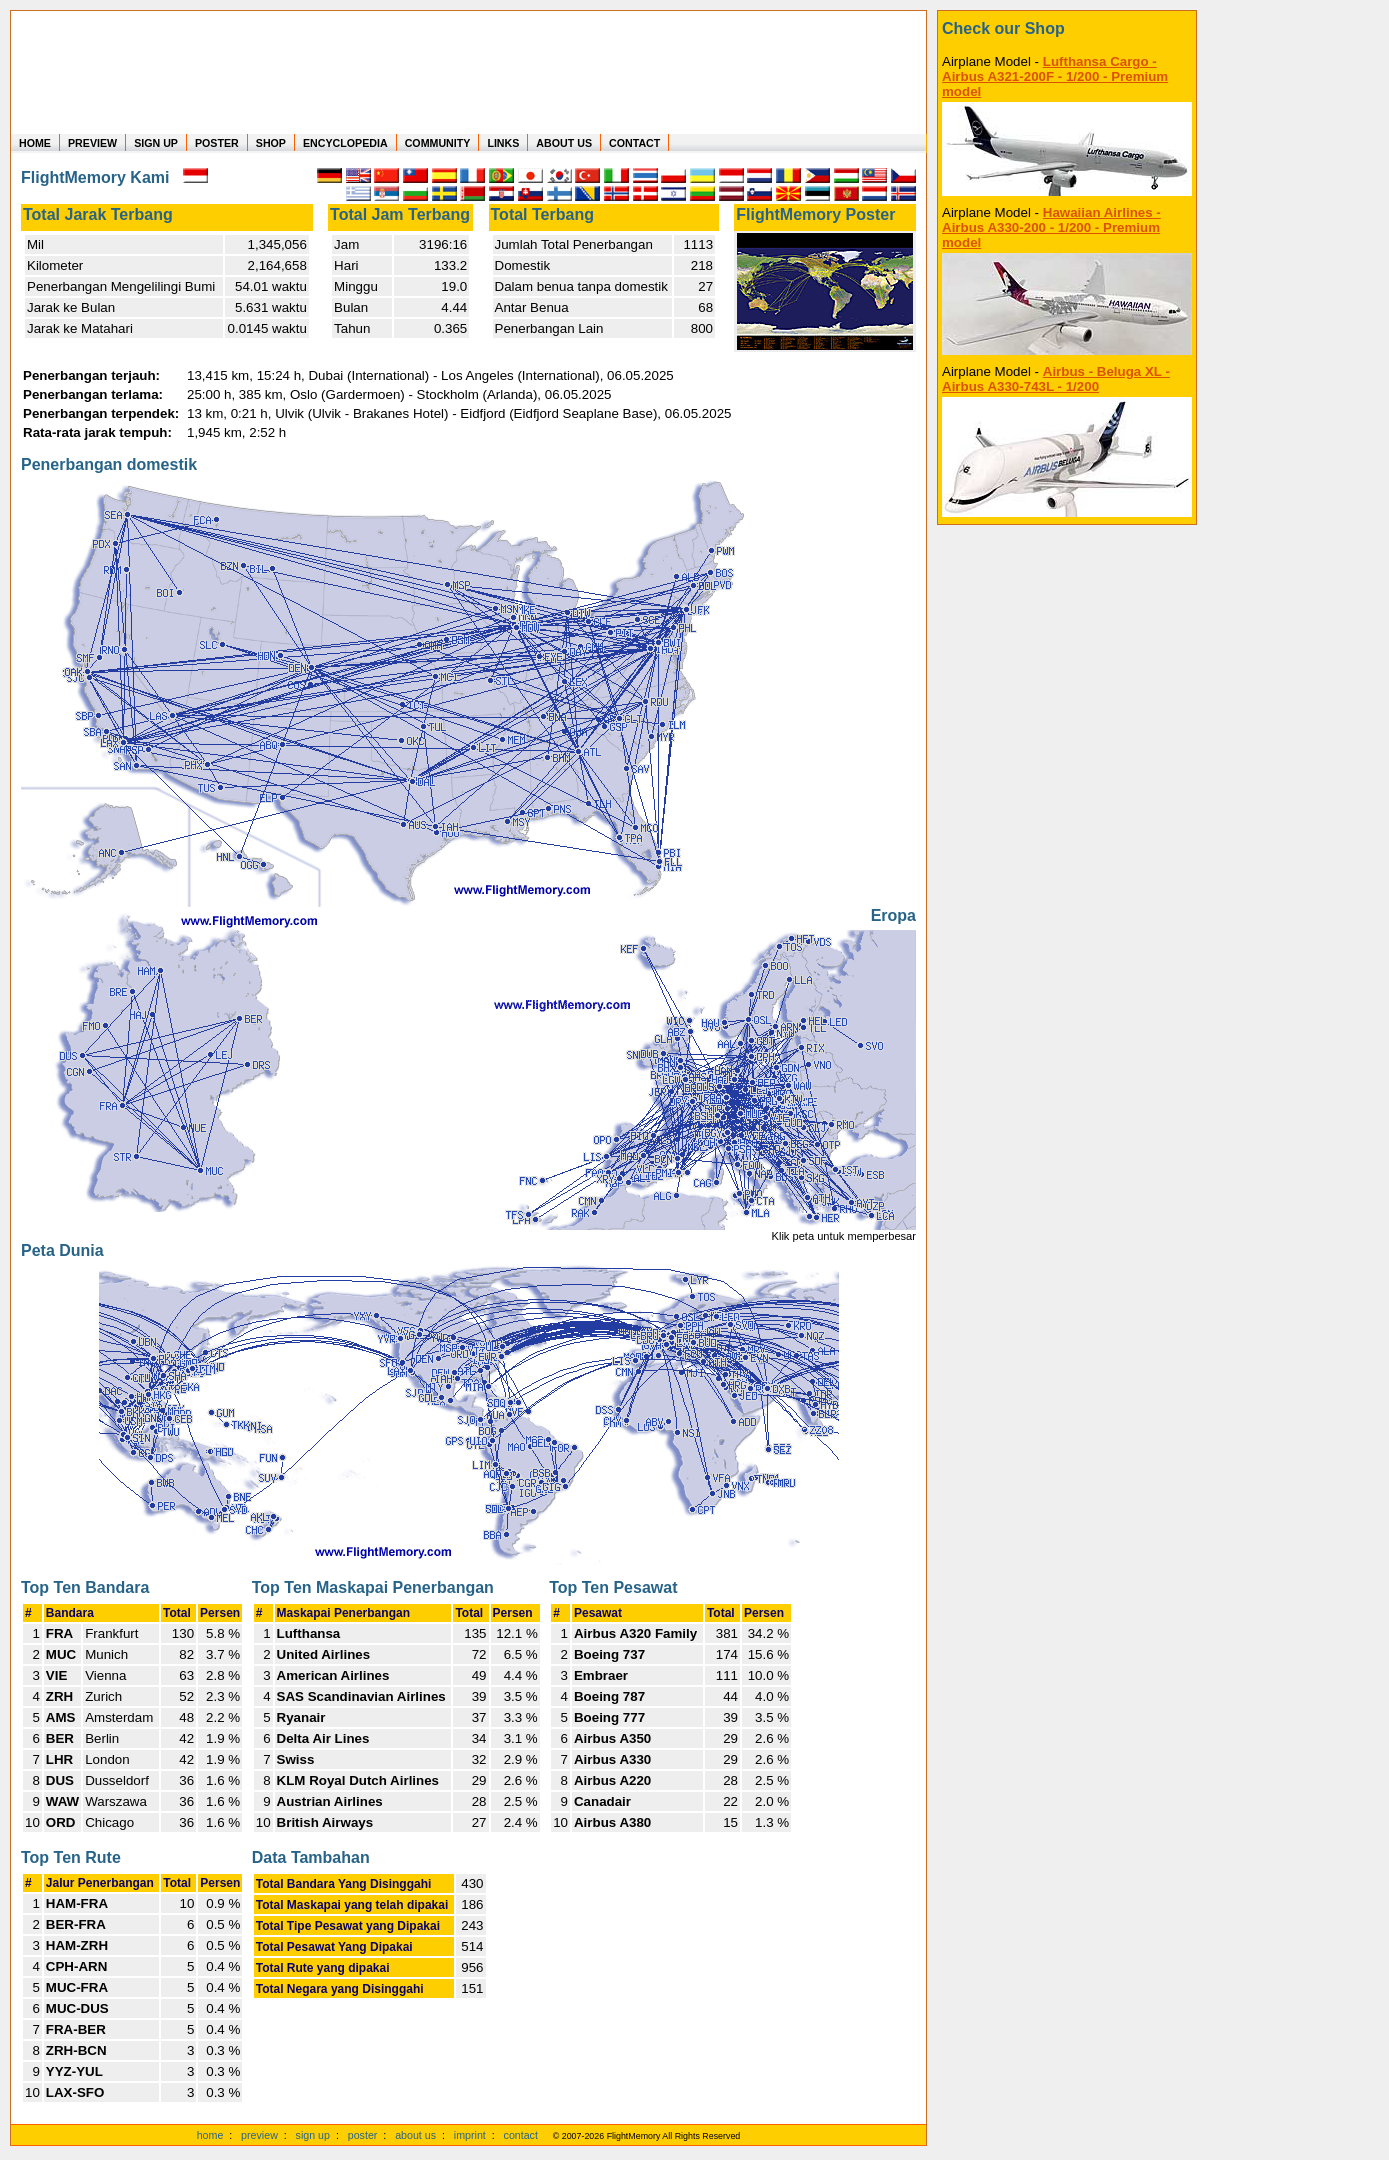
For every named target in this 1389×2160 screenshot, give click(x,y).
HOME (35, 143)
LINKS (503, 143)
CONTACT (634, 143)
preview (259, 2135)
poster (363, 2135)
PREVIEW (92, 143)
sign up (313, 2135)
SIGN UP (156, 143)
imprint (470, 2135)
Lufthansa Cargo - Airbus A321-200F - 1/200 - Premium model (1055, 76)
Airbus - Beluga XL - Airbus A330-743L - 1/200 (1056, 379)
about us (415, 2135)
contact (521, 2135)
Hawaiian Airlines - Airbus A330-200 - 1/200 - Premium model (1051, 227)
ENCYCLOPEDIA (345, 143)
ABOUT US (564, 143)
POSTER (217, 143)
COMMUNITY (438, 143)
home (210, 2135)
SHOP (271, 143)
